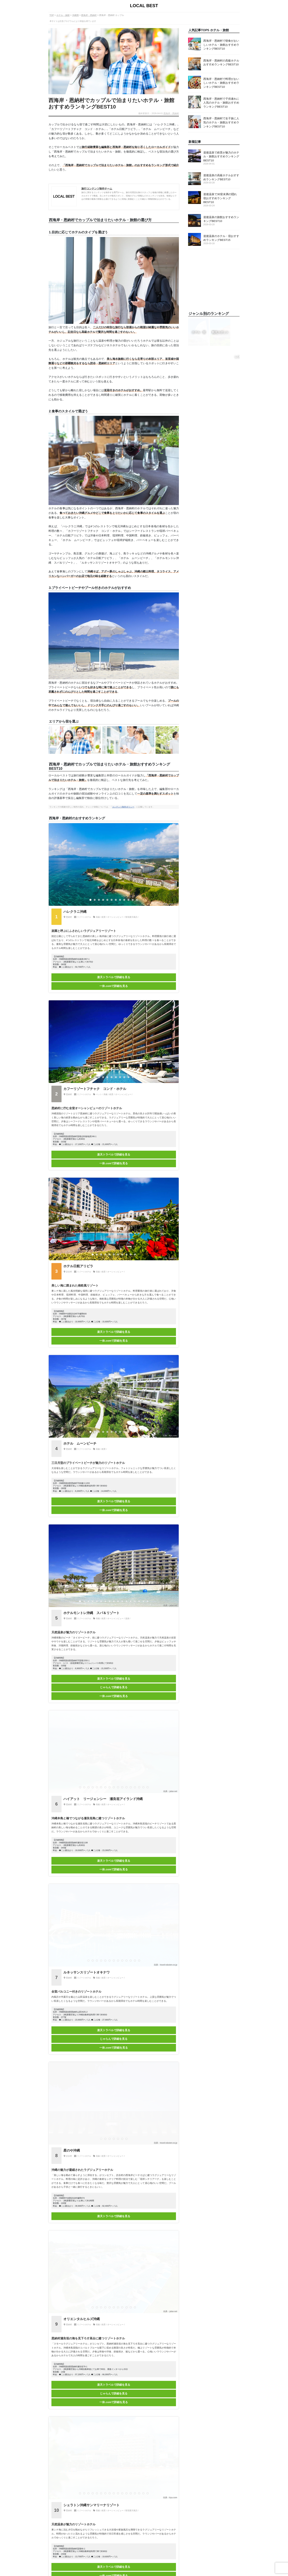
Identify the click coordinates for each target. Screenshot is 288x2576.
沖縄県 (75, 15)
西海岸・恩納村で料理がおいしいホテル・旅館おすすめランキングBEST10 (221, 82)
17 (148, 1601)
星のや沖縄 (71, 2150)
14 (135, 1601)
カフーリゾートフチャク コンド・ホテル (94, 1089)
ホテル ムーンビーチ (79, 1443)
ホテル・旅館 (63, 15)
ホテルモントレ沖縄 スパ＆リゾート (91, 1613)
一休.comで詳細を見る (113, 985)
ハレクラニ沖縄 (75, 911)
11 (133, 900)
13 (131, 1601)
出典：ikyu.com (170, 1435)
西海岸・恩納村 (89, 15)
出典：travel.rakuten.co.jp (165, 1964)
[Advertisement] (213, 280)
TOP (51, 15)
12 (137, 900)
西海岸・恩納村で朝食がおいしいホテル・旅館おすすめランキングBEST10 (221, 44)
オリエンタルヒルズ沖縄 (81, 2319)
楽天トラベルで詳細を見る (113, 977)
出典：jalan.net (170, 904)
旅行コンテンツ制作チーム (96, 188)
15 (139, 1601)
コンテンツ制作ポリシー (123, 807)
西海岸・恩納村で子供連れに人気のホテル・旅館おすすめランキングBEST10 (221, 102)
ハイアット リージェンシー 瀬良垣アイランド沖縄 (103, 1799)
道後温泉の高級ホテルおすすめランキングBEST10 (221, 179)
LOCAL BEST (144, 5)
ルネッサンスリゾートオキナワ (86, 1972)
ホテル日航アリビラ (78, 1266)
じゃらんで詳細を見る (113, 1687)
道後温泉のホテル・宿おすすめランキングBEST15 (221, 239)
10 (128, 900)
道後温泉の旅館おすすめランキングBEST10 (221, 221)
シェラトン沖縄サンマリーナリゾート (91, 2505)
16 (143, 1601)
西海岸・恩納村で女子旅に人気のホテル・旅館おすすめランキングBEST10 (221, 122)
